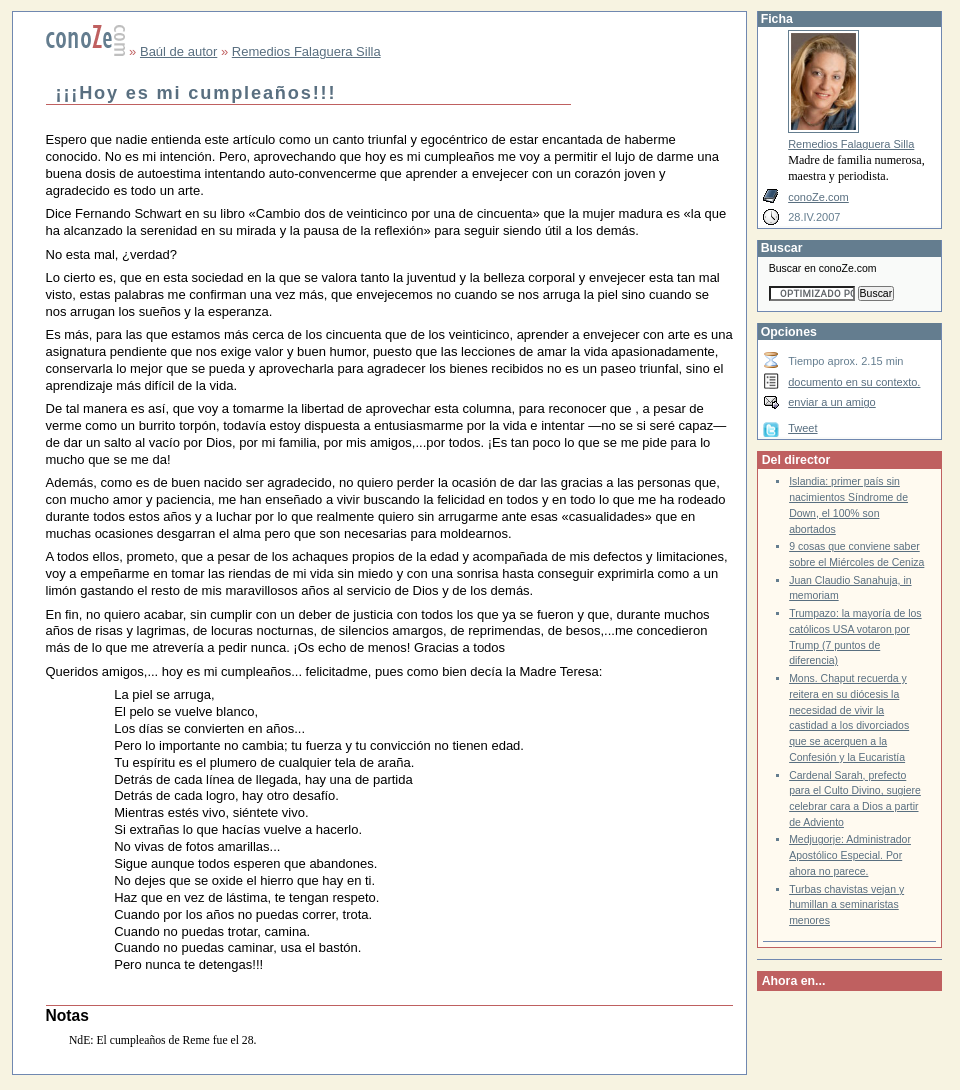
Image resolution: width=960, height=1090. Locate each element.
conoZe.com (818, 197)
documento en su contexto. (854, 382)
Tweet (802, 428)
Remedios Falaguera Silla (306, 51)
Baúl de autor (178, 51)
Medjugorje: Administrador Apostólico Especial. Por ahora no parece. (850, 855)
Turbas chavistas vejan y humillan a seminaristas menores (846, 905)
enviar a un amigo (832, 402)
